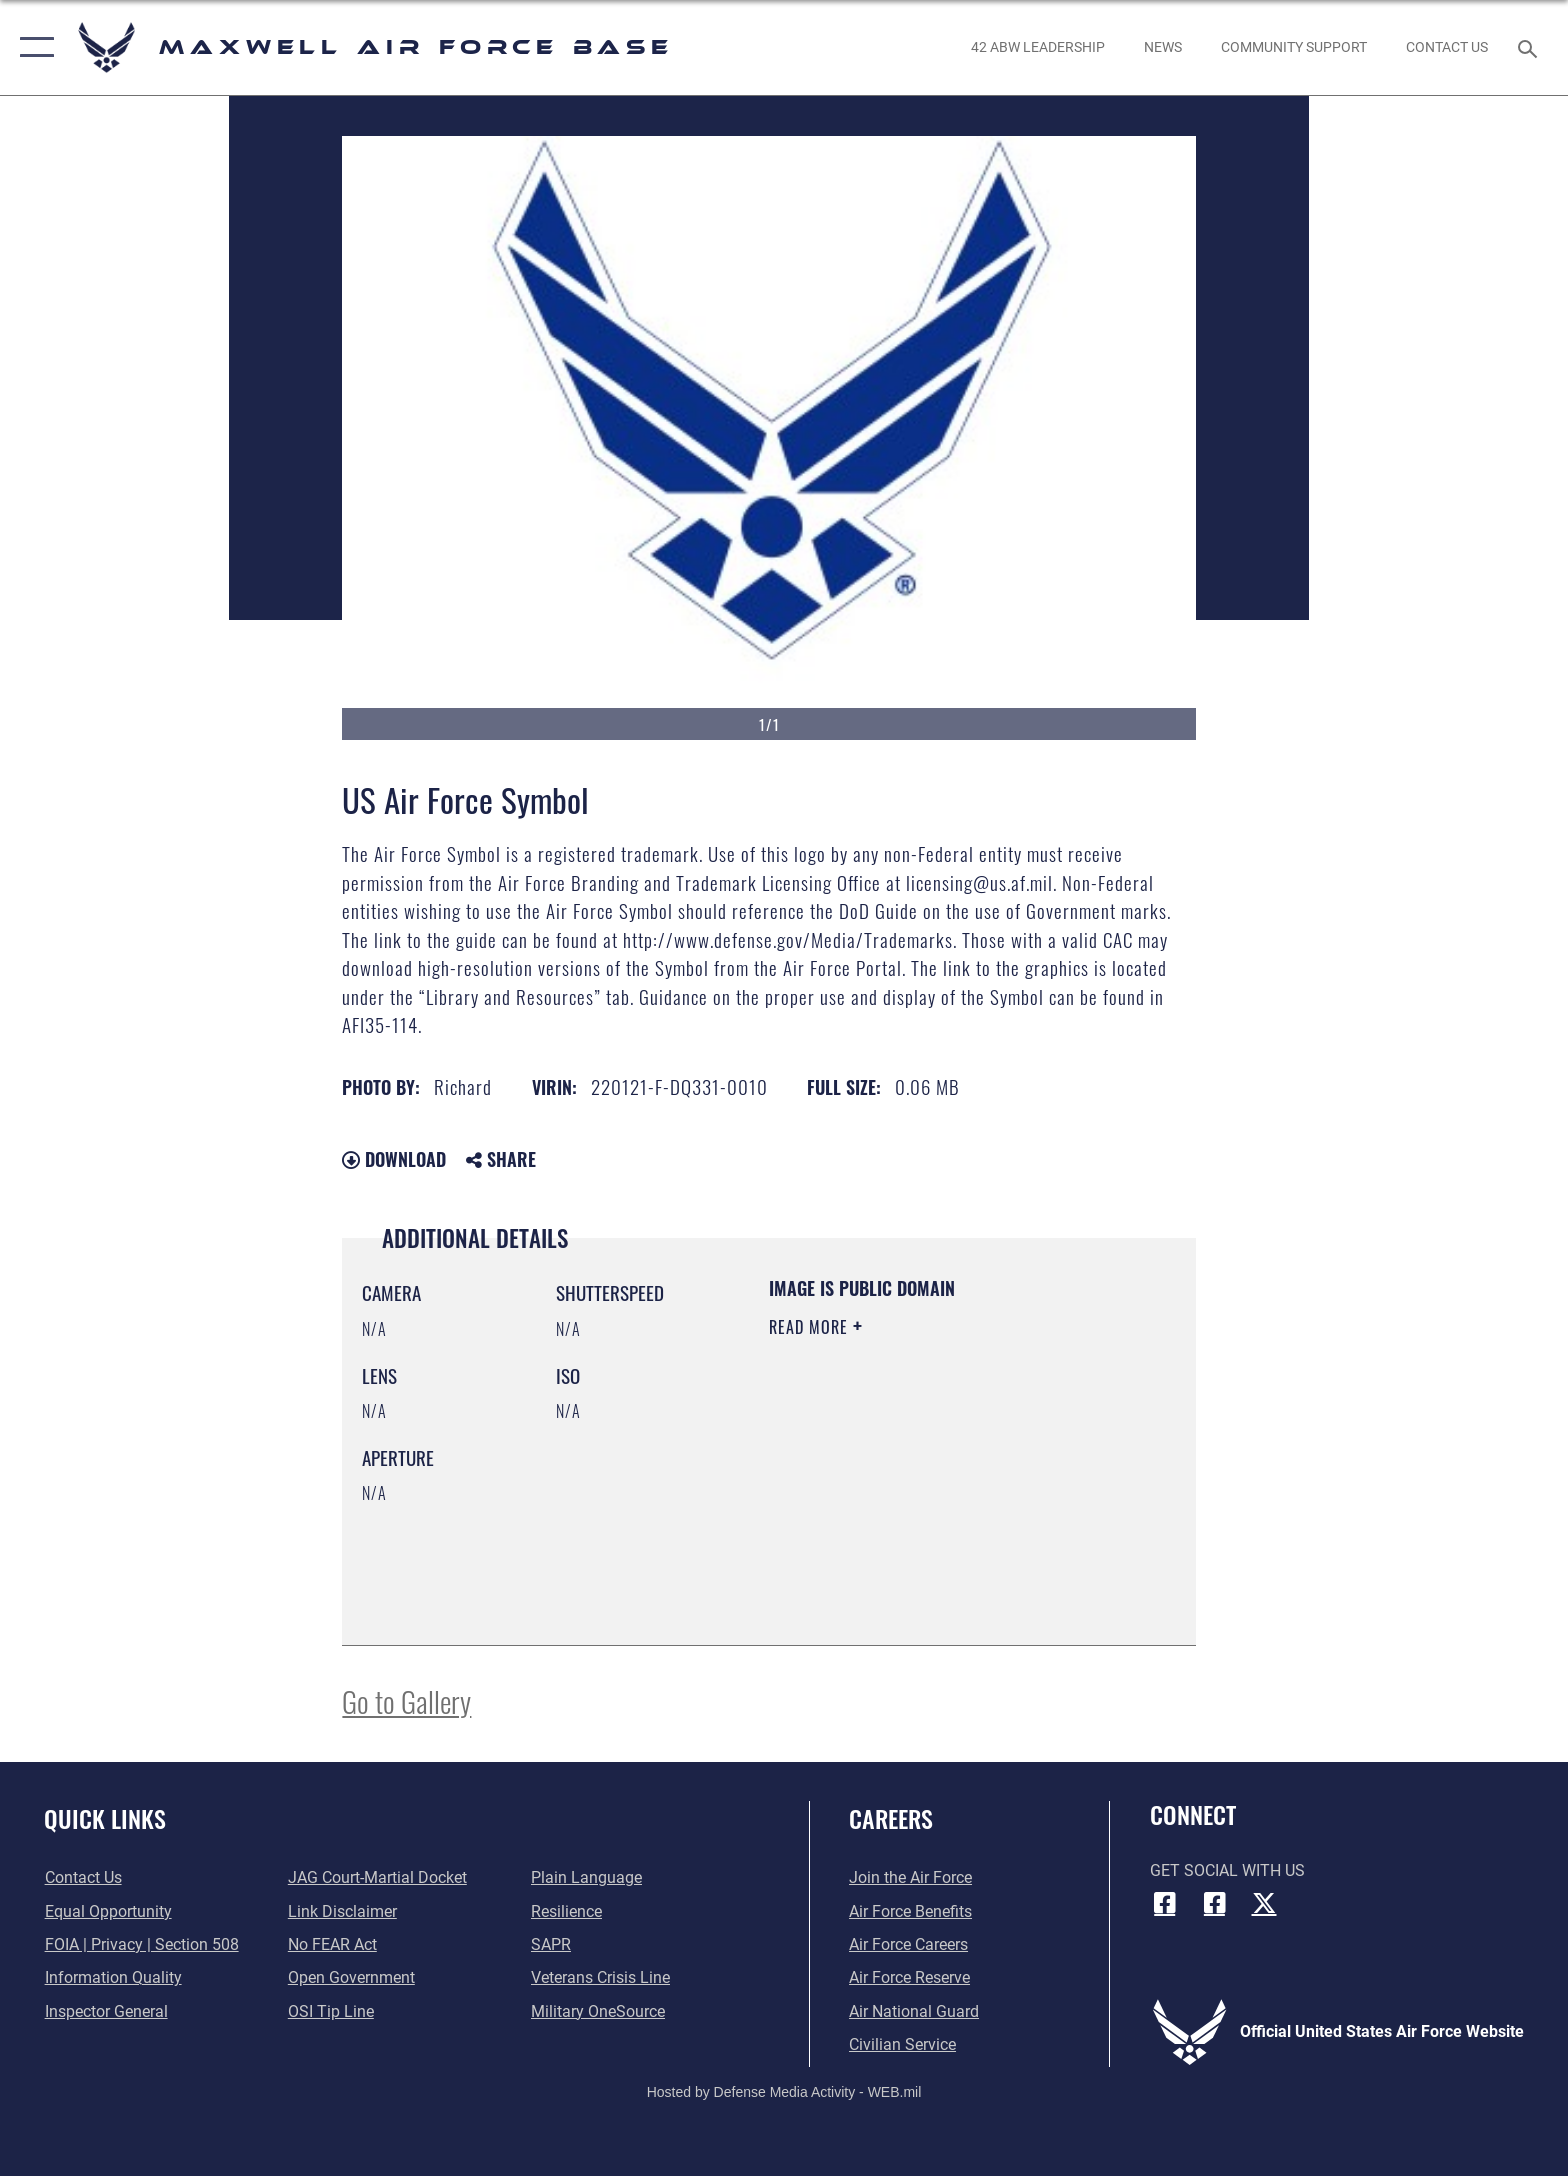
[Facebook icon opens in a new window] (1165, 1903)
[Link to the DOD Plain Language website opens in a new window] (586, 1877)
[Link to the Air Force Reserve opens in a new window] (909, 1977)
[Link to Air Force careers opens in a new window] (908, 1944)
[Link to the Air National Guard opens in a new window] (914, 2011)
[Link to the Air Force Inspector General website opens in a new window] (105, 2011)
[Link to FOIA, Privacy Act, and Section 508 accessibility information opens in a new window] (141, 1944)
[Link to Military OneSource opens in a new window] (598, 2011)
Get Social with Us (1227, 1870)
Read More (811, 1327)
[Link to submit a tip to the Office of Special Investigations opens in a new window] (331, 2011)
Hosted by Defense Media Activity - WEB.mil (784, 2092)
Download (394, 1159)
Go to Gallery (406, 1700)
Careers (891, 1818)
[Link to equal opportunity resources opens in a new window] (107, 1911)
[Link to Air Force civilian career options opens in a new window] (902, 2044)
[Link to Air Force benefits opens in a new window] (910, 1911)
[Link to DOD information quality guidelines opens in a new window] (112, 1977)
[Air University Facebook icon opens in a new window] (1214, 1903)
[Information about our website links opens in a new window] (342, 1911)
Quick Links (105, 1818)
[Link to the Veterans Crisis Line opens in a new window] (600, 1977)
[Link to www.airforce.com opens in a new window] (910, 1877)
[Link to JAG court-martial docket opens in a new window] (377, 1877)
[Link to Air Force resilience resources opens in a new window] (566, 1911)
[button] (32, 47)
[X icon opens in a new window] (1264, 1903)
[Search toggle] (1530, 47)
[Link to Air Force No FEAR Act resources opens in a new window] (332, 1944)
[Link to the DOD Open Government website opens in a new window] (351, 1977)
